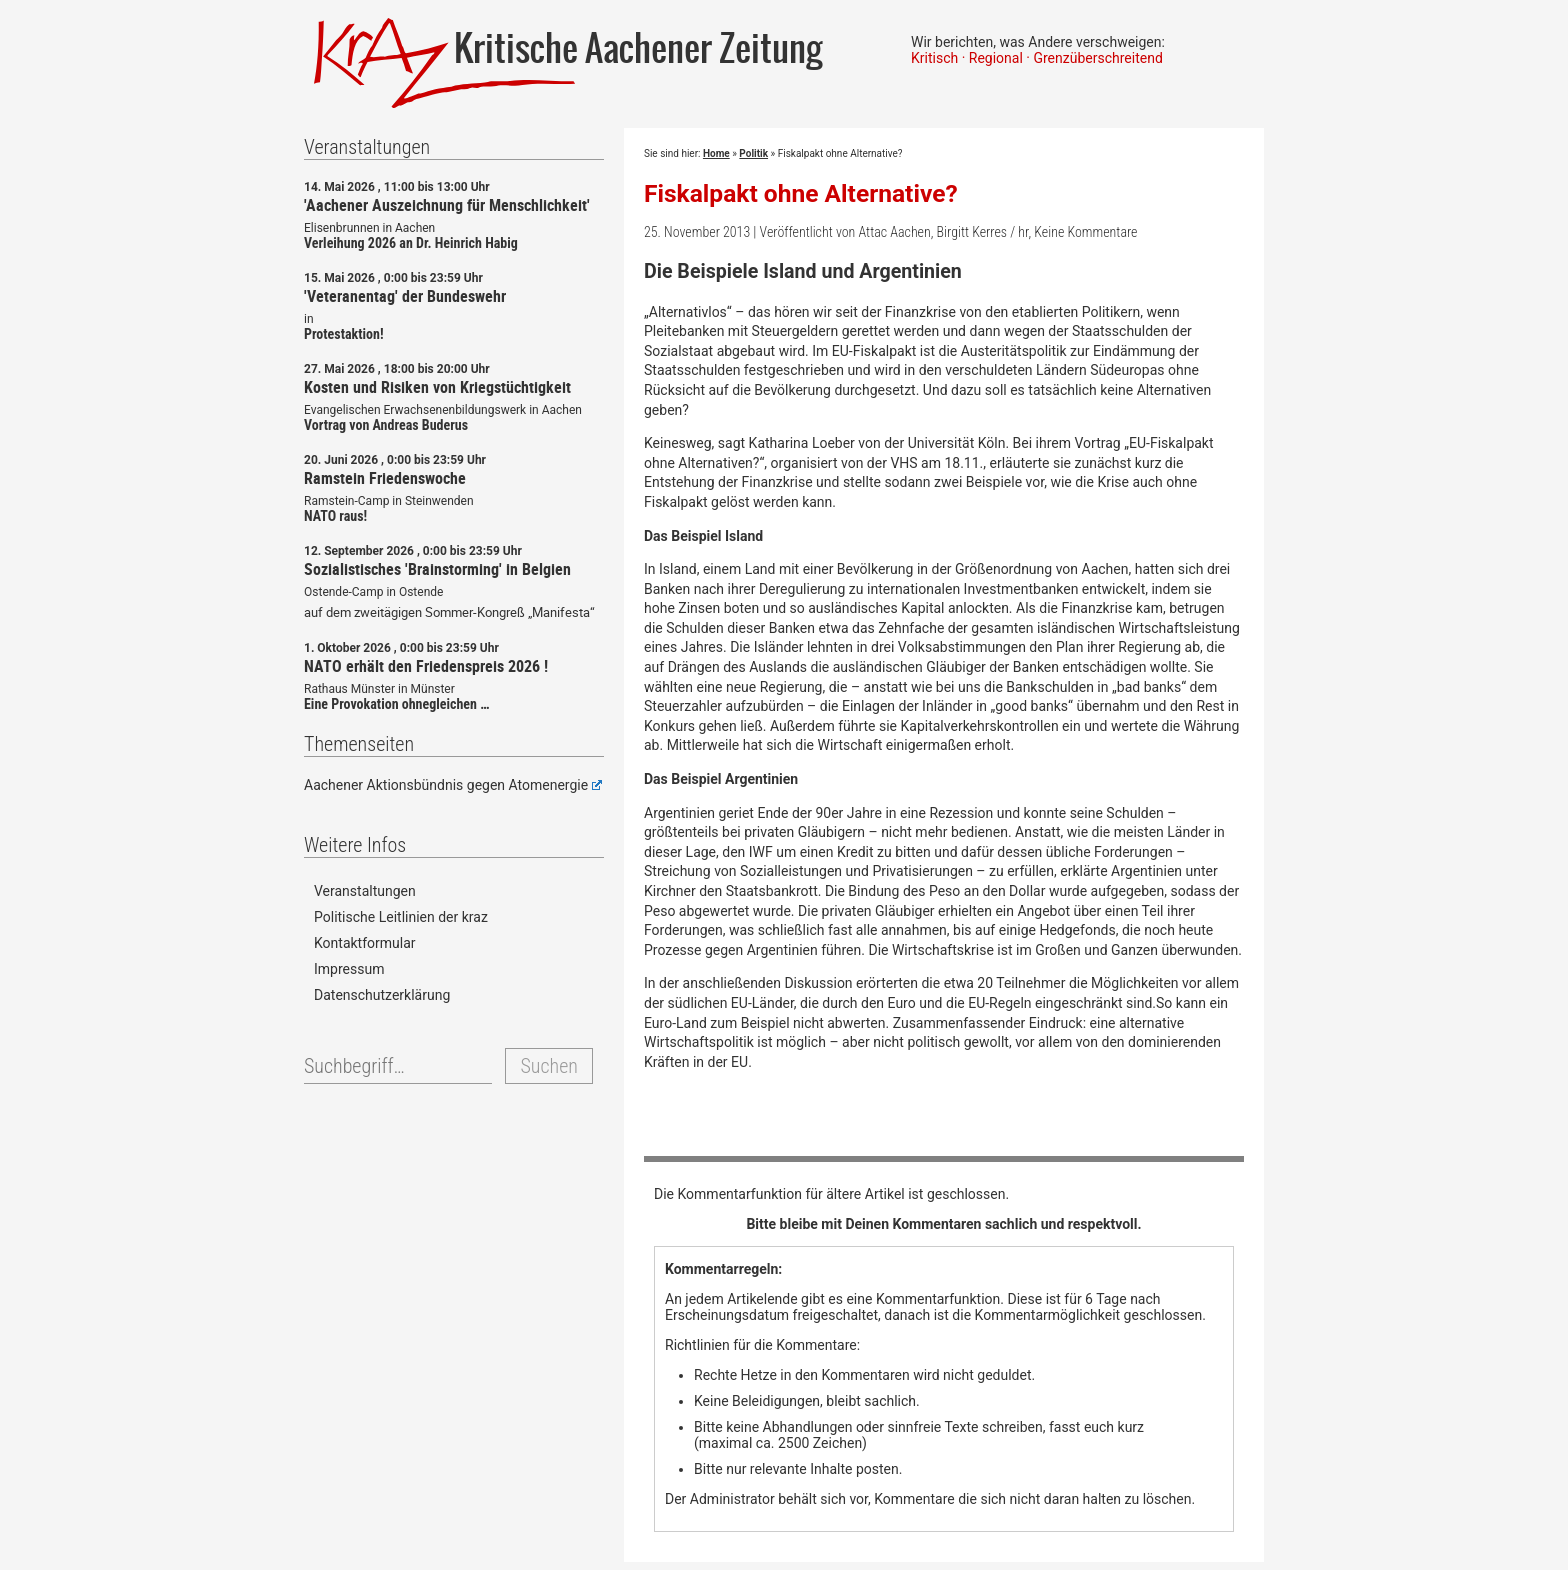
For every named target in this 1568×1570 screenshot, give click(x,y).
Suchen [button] (548, 1066)
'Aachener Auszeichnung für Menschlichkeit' (447, 205)
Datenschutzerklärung (382, 995)
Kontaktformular (365, 943)
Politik (753, 153)
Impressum (349, 969)
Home (716, 153)
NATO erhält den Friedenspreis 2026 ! (426, 666)
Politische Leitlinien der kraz (401, 917)
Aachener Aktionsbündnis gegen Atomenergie (453, 785)
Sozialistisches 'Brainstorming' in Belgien (437, 569)
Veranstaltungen (365, 891)
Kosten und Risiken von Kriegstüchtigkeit (437, 387)
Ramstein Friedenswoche (385, 478)
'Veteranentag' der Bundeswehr (405, 296)
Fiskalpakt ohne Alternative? (801, 193)
